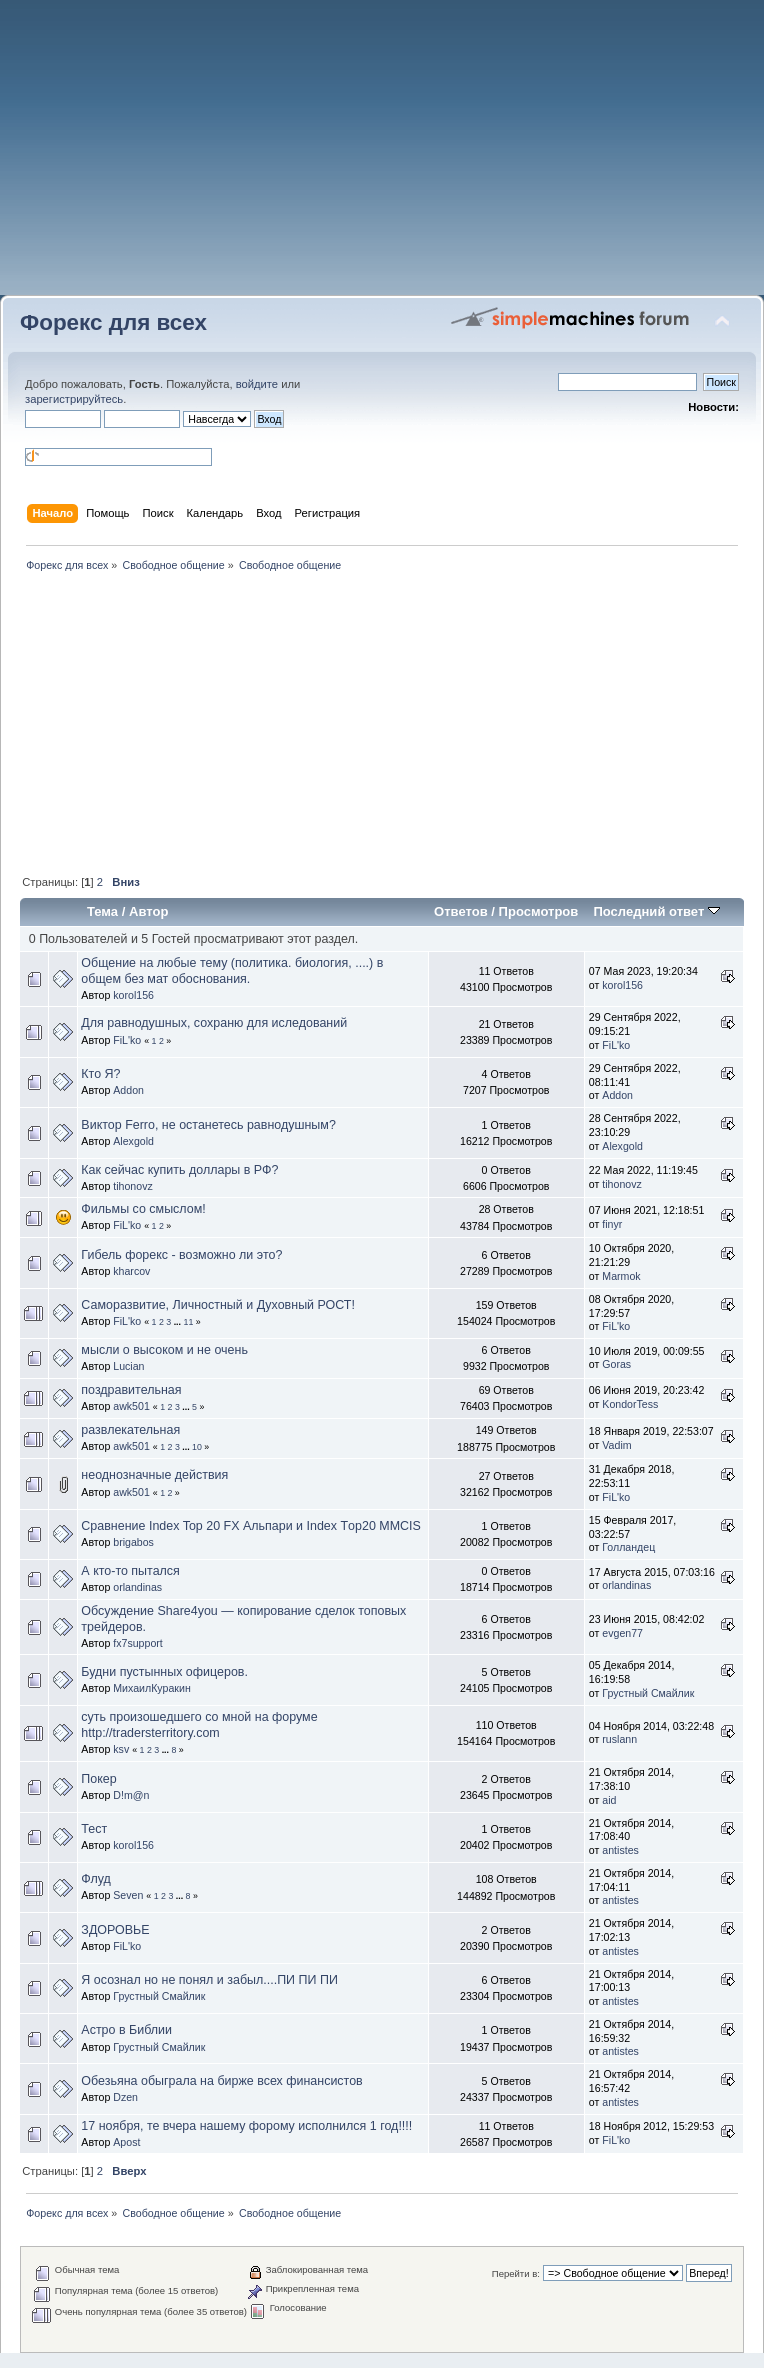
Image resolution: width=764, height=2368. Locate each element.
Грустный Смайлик (648, 1693)
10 (197, 1447)
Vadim (616, 1445)
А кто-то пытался (130, 1571)
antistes (620, 1850)
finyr (612, 1224)
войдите (257, 384)
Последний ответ (656, 911)
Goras (616, 1364)
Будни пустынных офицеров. (164, 1672)
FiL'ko (127, 1040)
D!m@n (131, 1795)
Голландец (628, 1547)
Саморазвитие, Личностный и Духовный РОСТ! (218, 1305)
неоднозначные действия (154, 1475)
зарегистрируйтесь (74, 399)
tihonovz (132, 1186)
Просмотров (539, 911)
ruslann (619, 1739)
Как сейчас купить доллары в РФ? (179, 1170)
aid (609, 1800)
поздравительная (131, 1390)
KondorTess (630, 1404)
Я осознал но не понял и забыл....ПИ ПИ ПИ (209, 1980)
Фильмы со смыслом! (143, 1209)
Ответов (461, 911)
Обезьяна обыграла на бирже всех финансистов (221, 2081)
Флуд (95, 1879)
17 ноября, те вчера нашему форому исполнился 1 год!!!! (246, 2126)
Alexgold (133, 1141)
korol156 (133, 995)
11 (188, 1322)
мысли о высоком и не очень (164, 1350)
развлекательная (130, 1430)
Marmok (621, 1276)
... (179, 1322)
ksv (121, 1749)
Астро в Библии (126, 2030)
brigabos (133, 1542)
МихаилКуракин (151, 1688)
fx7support (137, 1643)
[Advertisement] (382, 155)
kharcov (131, 1271)
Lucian (128, 1366)
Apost (126, 2142)
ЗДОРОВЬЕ (115, 1930)
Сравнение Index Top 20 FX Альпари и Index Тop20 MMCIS (251, 1526)
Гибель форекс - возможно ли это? (181, 1255)
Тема (102, 911)
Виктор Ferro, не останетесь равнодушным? (208, 1125)
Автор (148, 911)
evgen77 (622, 1633)
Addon (128, 1090)
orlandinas (137, 1587)
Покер (98, 1779)
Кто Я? (100, 1074)
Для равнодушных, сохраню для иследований (214, 1023)
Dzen (125, 2097)
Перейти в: (516, 2273)
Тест (94, 1829)
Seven (128, 1895)
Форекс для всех (113, 322)
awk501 (131, 1406)
